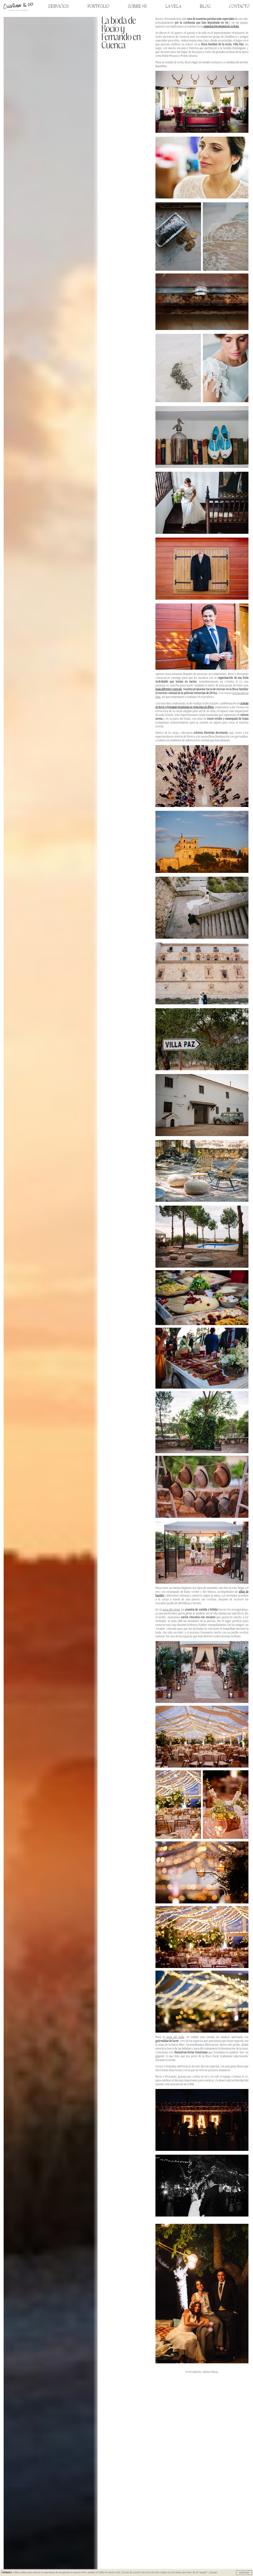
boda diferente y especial (168, 689)
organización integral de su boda (221, 26)
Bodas (105, 55)
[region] (126, 2572)
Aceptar (244, 2572)
